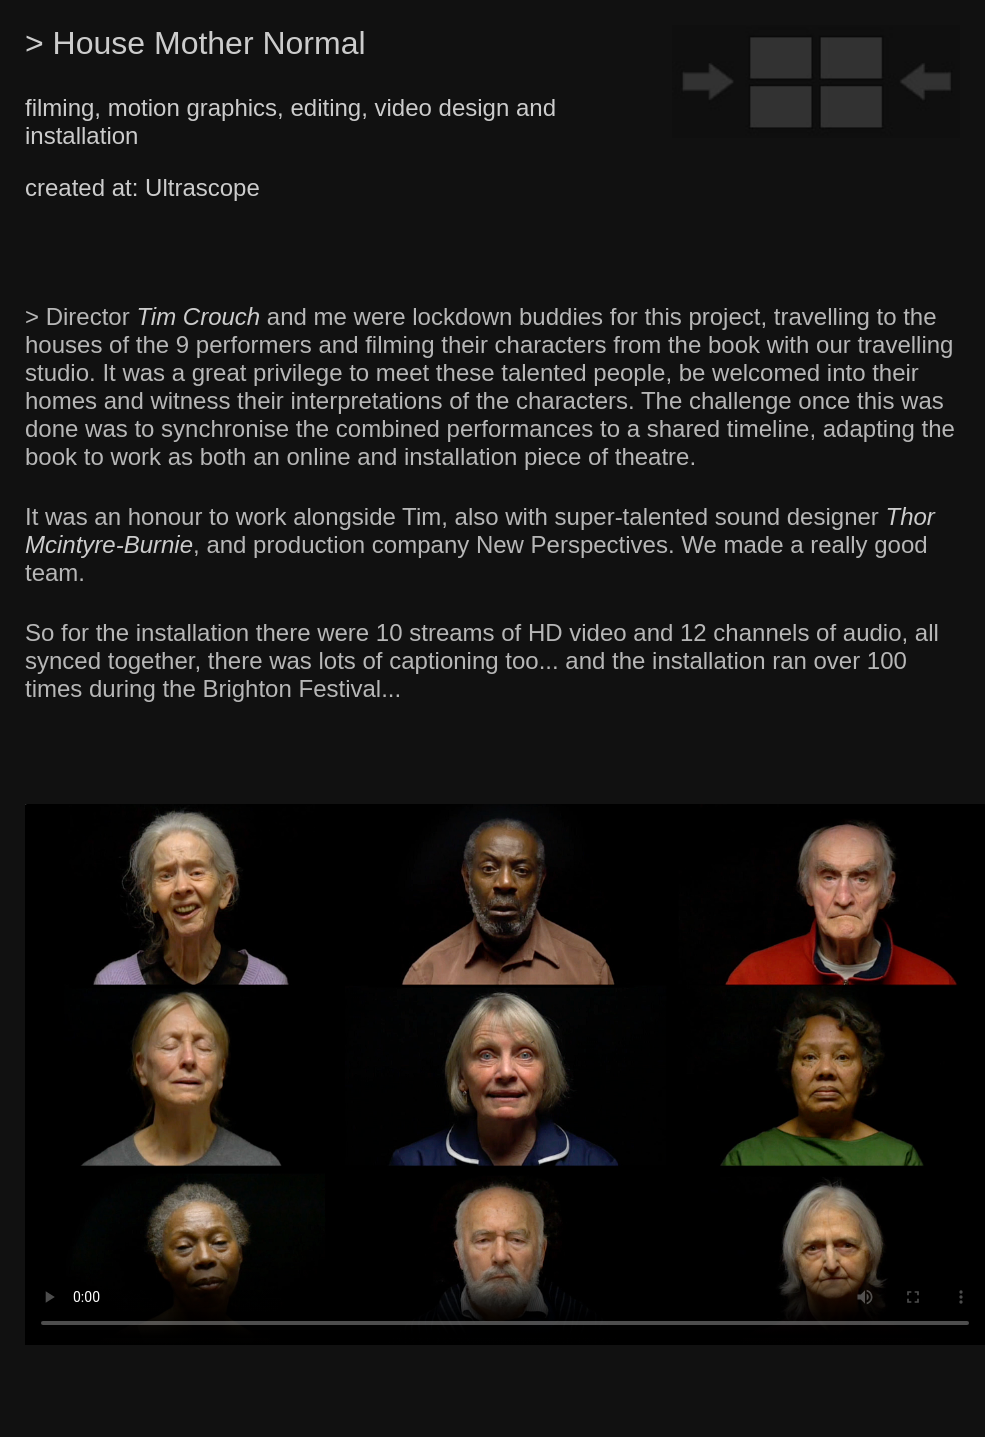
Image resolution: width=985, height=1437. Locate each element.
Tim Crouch (198, 316)
